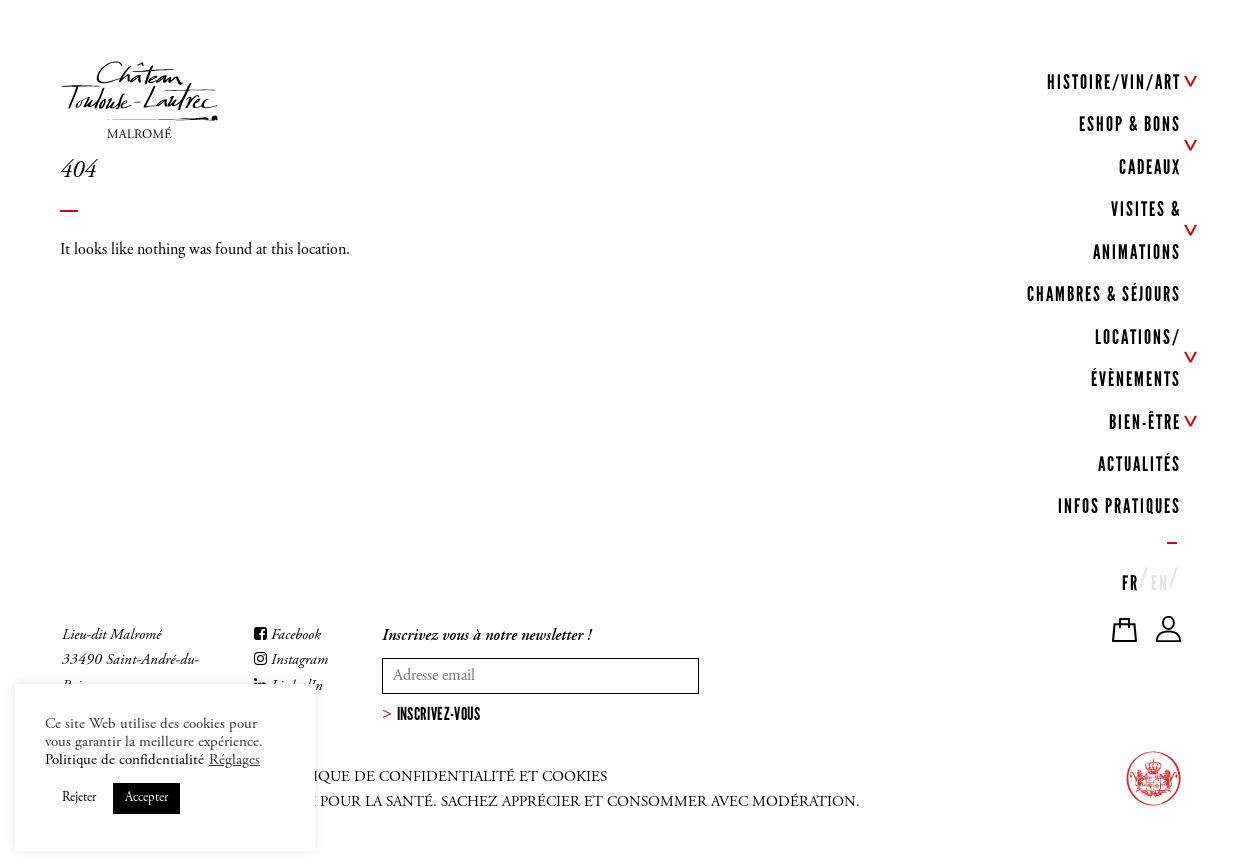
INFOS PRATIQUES (1119, 507)
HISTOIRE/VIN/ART (1114, 82)
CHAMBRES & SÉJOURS (1104, 295)
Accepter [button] (146, 798)
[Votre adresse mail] (541, 676)
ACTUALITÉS (1139, 465)
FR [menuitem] (1130, 584)
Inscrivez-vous (439, 714)
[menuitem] (1130, 580)
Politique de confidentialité (124, 760)
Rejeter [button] (79, 798)
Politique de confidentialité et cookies (438, 777)
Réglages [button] (234, 760)
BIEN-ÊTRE (1145, 422)
